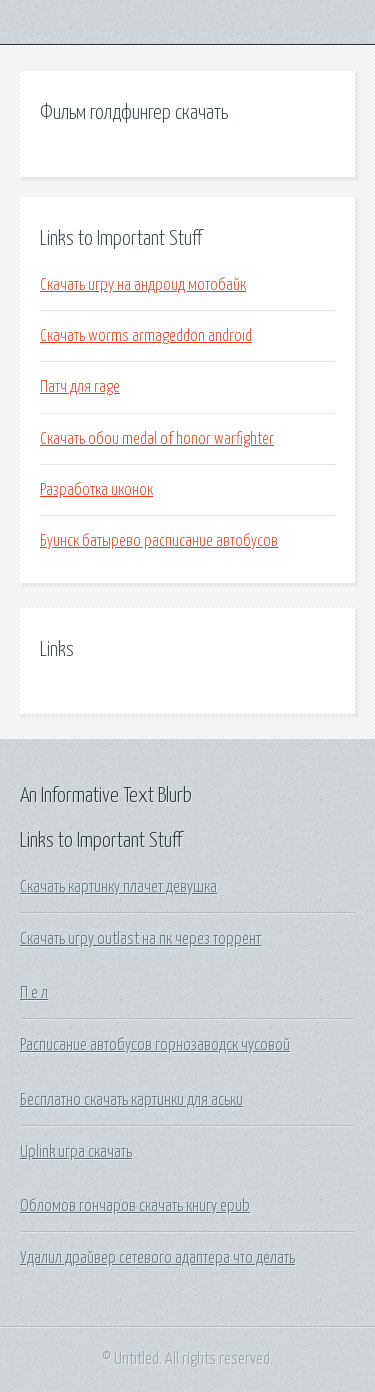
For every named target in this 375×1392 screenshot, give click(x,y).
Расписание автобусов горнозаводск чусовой (155, 1045)
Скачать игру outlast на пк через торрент (140, 939)
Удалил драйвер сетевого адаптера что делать (157, 1258)
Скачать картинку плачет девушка (118, 887)
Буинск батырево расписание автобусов (159, 541)
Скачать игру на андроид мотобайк (143, 285)
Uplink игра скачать (76, 1152)
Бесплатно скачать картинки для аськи (131, 1100)
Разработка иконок (96, 490)
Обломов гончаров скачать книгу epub (135, 1206)
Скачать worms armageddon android (146, 336)
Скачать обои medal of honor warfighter (157, 439)
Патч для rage (80, 387)
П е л (34, 993)
